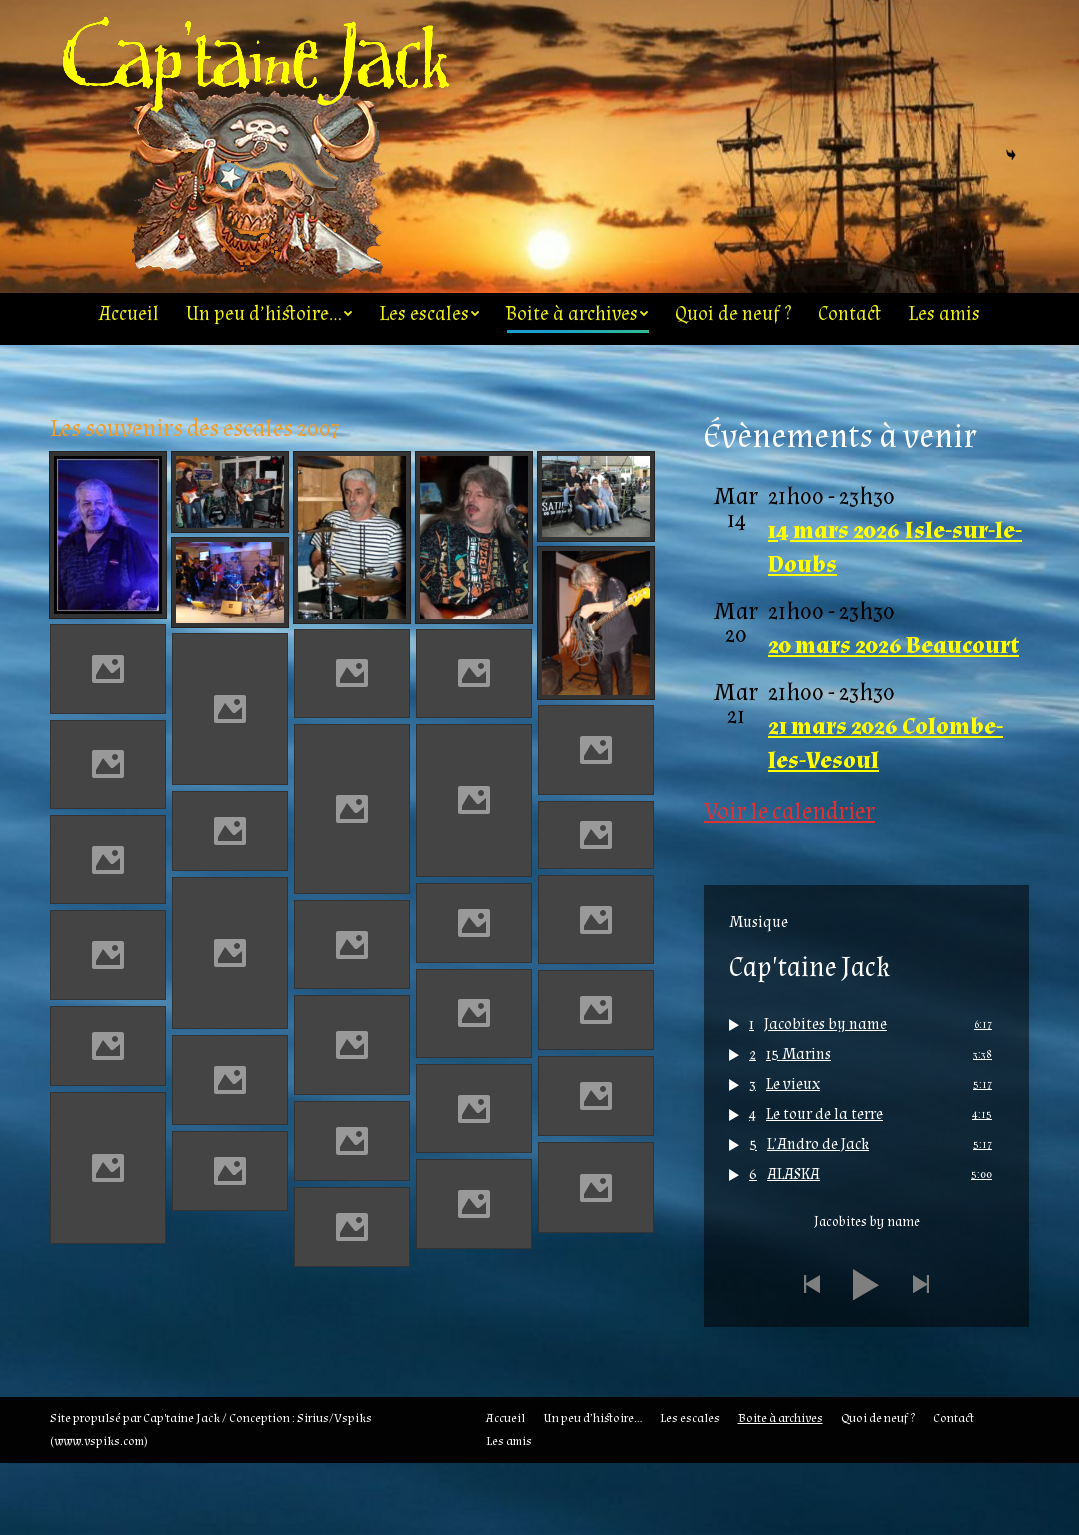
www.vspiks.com (99, 1513)
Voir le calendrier (789, 883)
